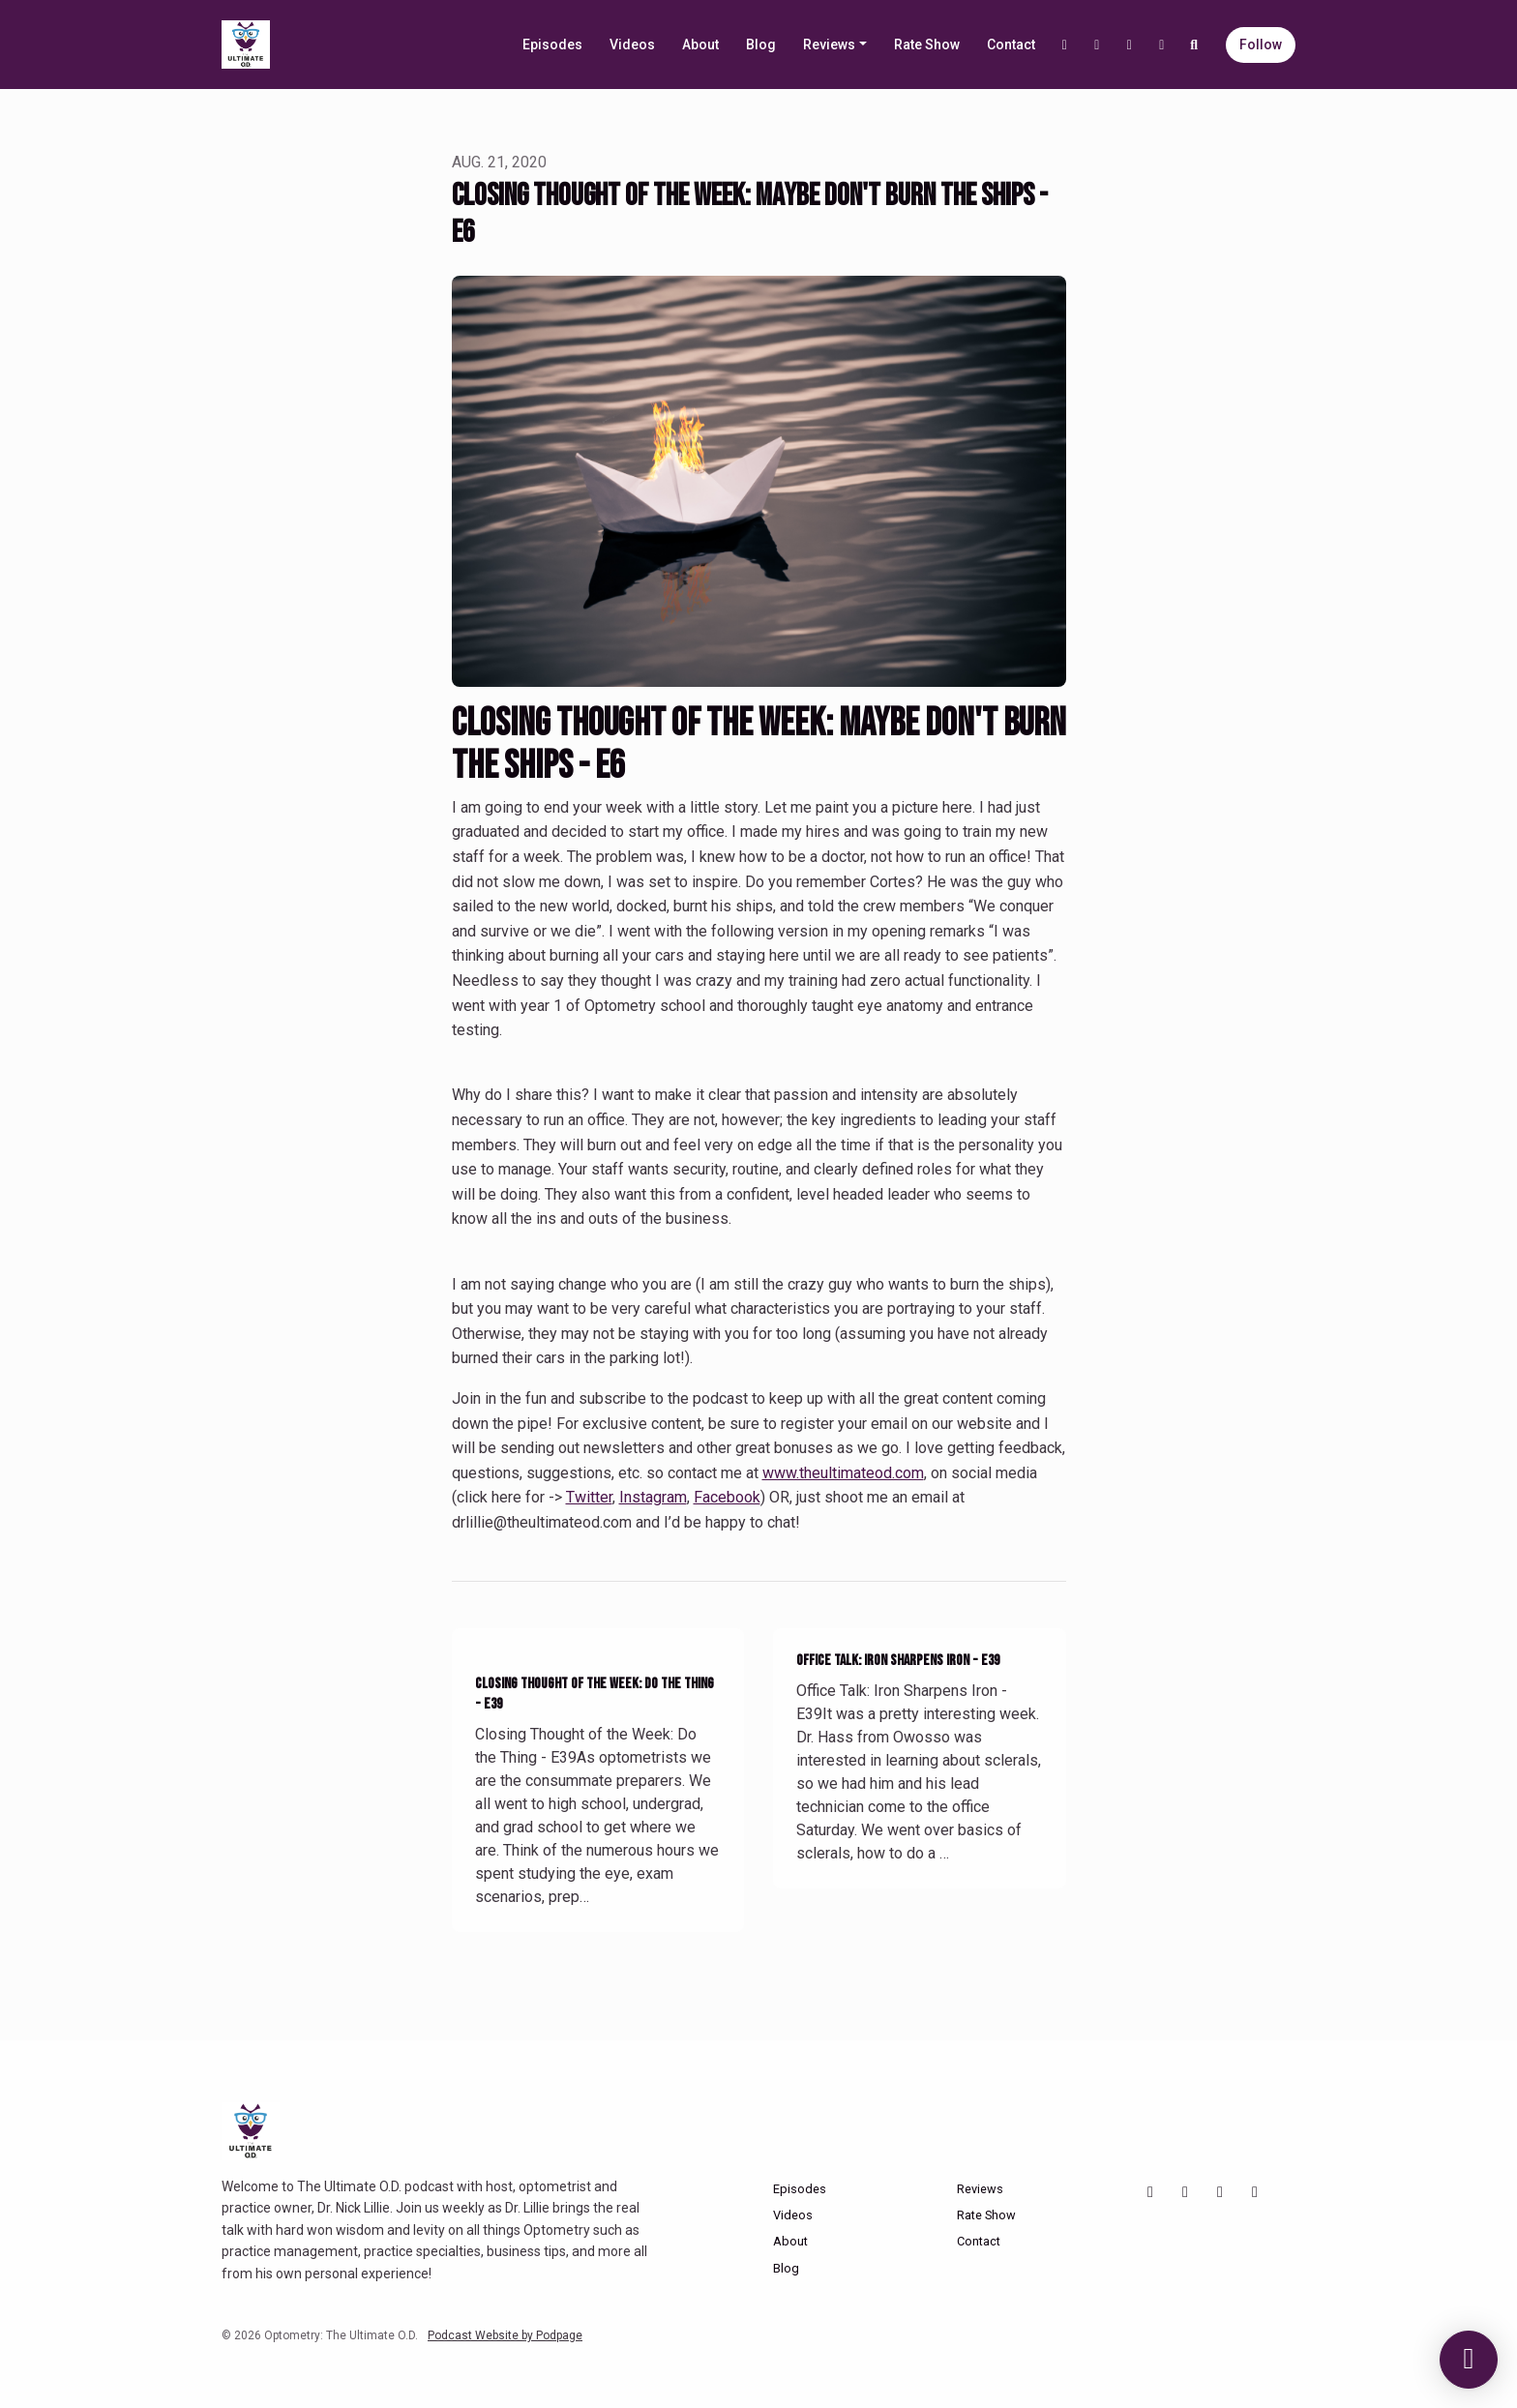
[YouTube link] (1065, 45)
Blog (761, 44)
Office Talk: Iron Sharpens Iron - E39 (897, 1660)
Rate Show (927, 44)
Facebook (727, 1497)
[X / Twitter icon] (1254, 2192)
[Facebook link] (1130, 45)
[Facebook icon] (1220, 2192)
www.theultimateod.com (843, 1473)
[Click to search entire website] (1194, 45)
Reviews (829, 44)
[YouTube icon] (1150, 2192)
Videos (632, 44)
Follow (1260, 44)
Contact (1011, 44)
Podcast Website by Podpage (505, 2335)
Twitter (589, 1497)
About (700, 44)
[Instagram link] (1097, 45)
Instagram (653, 1497)
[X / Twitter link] (1161, 45)
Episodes (552, 44)
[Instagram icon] (1185, 2192)
